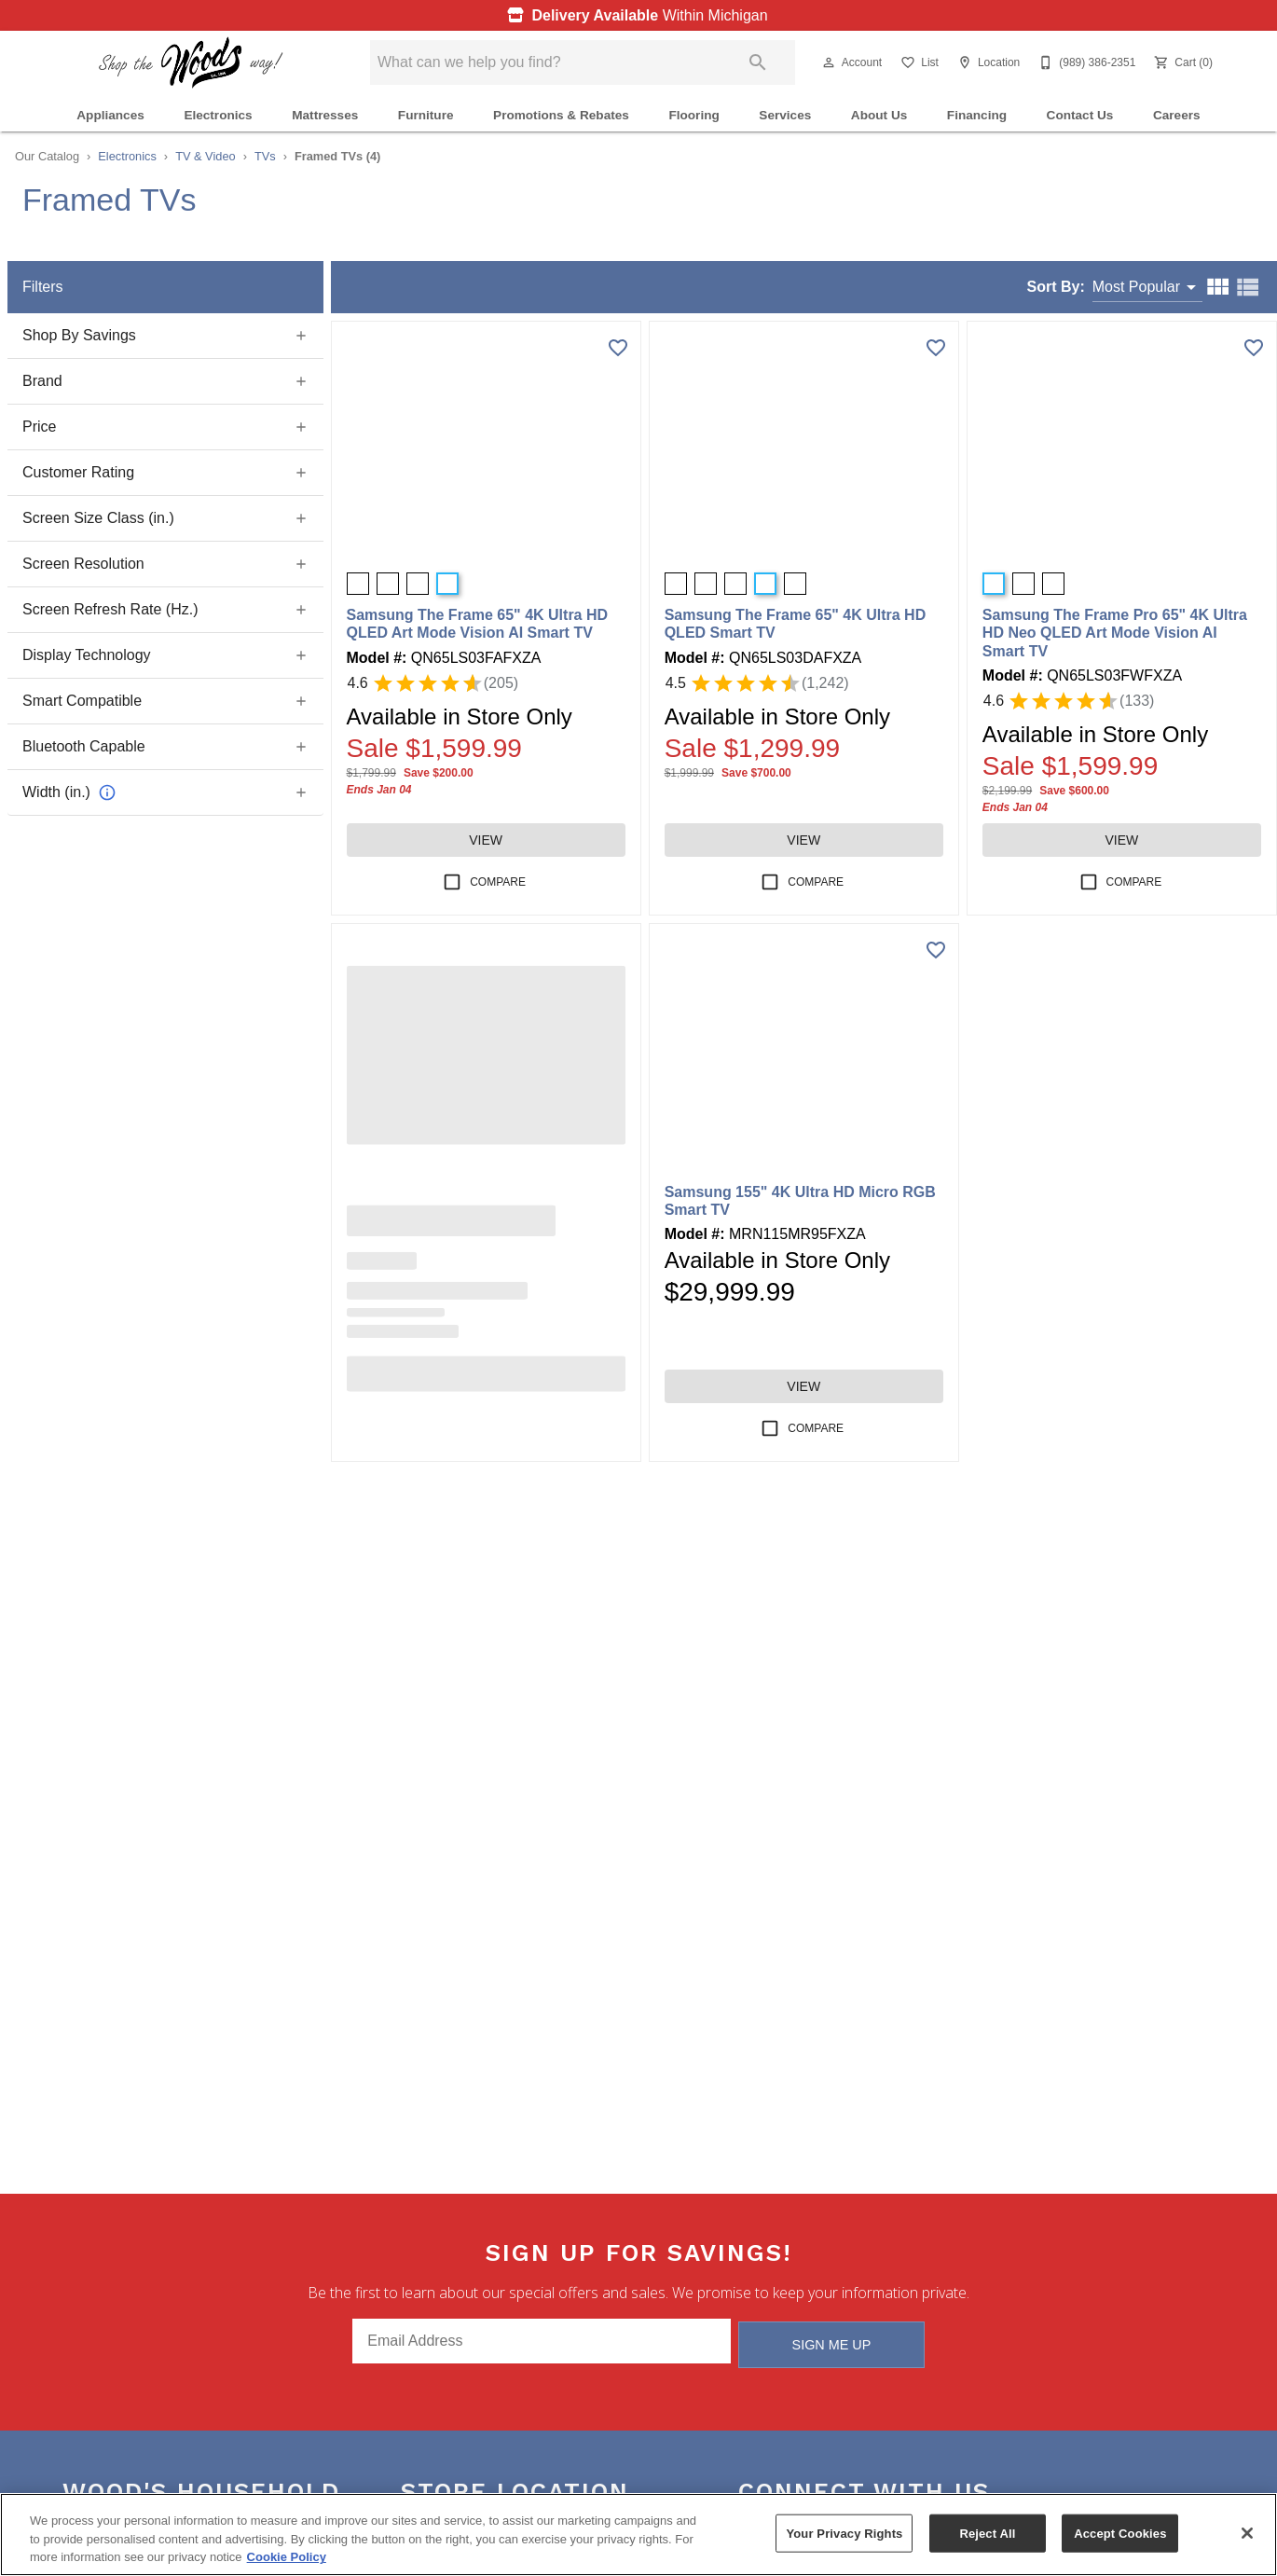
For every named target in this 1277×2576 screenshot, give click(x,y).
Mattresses (325, 115)
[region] (638, 2534)
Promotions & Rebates (561, 115)
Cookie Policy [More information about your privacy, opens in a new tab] (286, 2557)
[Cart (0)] (1181, 62)
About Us (879, 115)
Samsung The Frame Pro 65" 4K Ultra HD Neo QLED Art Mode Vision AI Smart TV (1114, 632)
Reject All (987, 2533)
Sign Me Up (832, 2342)
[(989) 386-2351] (1085, 62)
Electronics (218, 115)
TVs (265, 156)
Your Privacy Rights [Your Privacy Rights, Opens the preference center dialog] (844, 2533)
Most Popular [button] (1136, 287)
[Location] (987, 62)
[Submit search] (758, 62)
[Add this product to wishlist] (618, 347)
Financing (977, 115)
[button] (828, 62)
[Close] (1247, 2533)
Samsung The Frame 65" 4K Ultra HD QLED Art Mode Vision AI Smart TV (478, 624)
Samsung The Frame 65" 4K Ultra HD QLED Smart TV (796, 624)
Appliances (110, 115)
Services (785, 115)
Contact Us (1080, 115)
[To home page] (190, 62)
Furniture (426, 115)
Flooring (693, 115)
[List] (918, 62)
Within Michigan (633, 15)
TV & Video (205, 156)
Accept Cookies (1120, 2533)
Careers (1177, 115)
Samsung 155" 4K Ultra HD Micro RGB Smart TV (800, 1201)
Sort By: (1056, 287)
